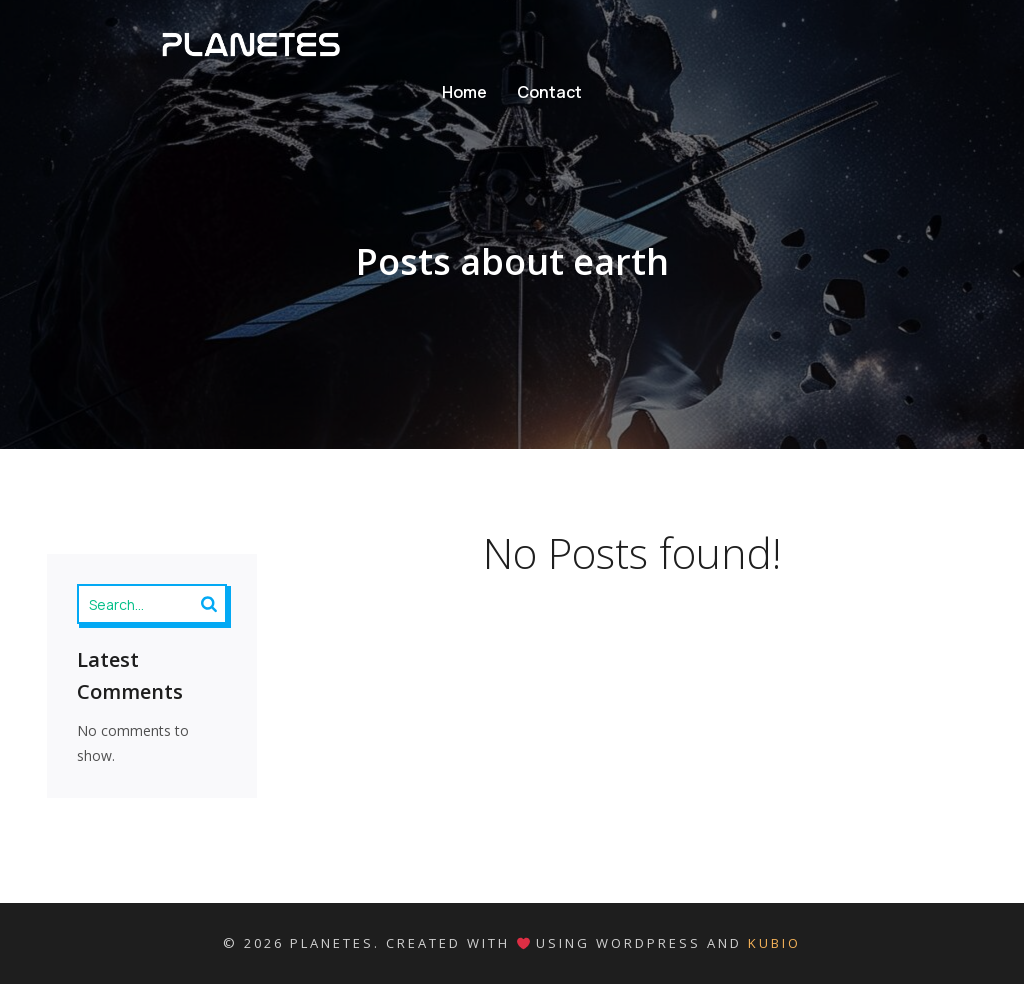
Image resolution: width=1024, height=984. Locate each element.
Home (464, 92)
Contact (549, 92)
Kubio (774, 943)
